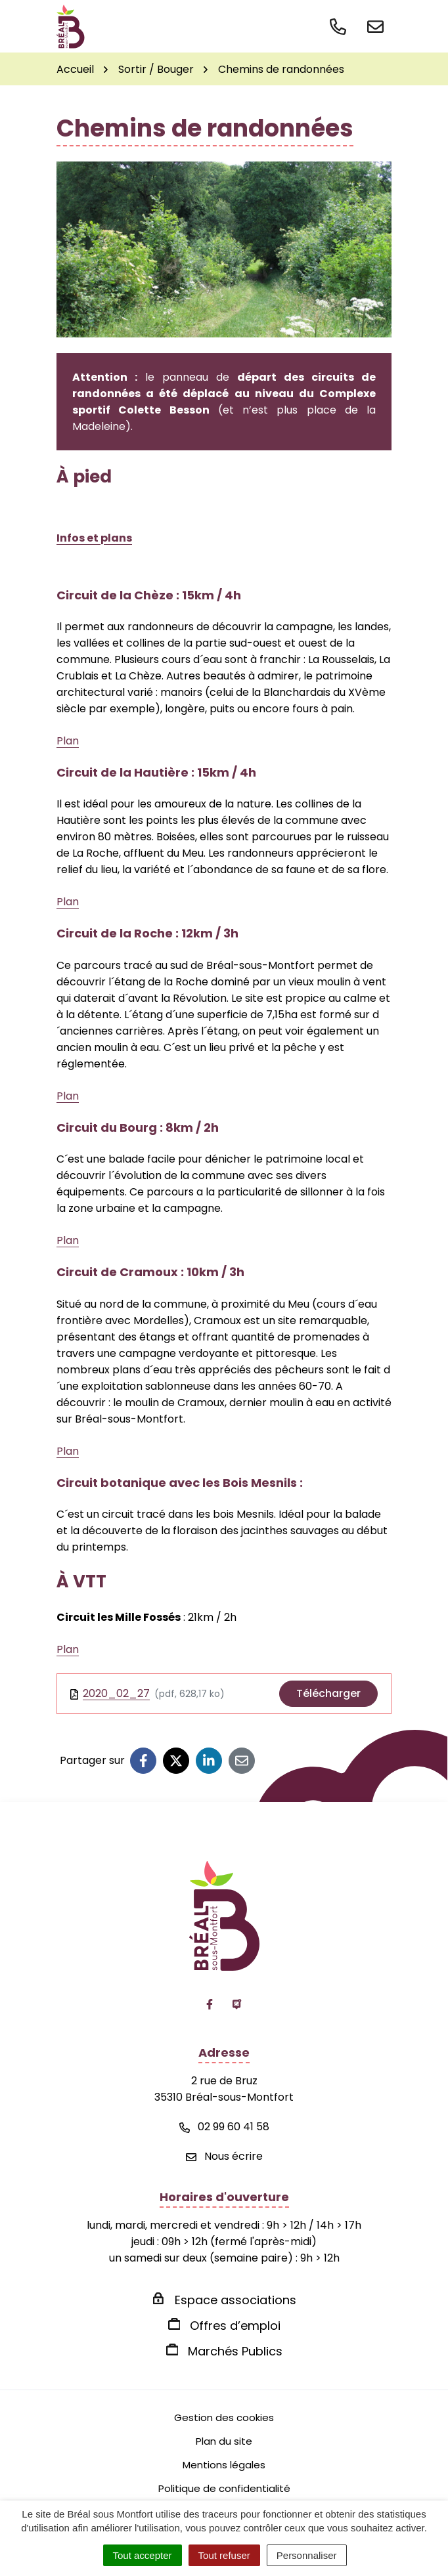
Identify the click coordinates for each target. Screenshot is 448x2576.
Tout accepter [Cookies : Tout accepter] (142, 2555)
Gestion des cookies (224, 2417)
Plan (67, 740)
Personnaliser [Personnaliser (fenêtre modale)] (307, 2555)
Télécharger (328, 1693)
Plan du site (224, 2441)
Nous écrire (224, 2156)
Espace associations (235, 2300)
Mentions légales (224, 2465)
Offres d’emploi (235, 2325)
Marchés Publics (235, 2351)
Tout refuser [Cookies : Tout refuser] (224, 2555)
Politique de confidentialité (224, 2488)
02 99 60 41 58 (224, 2126)
